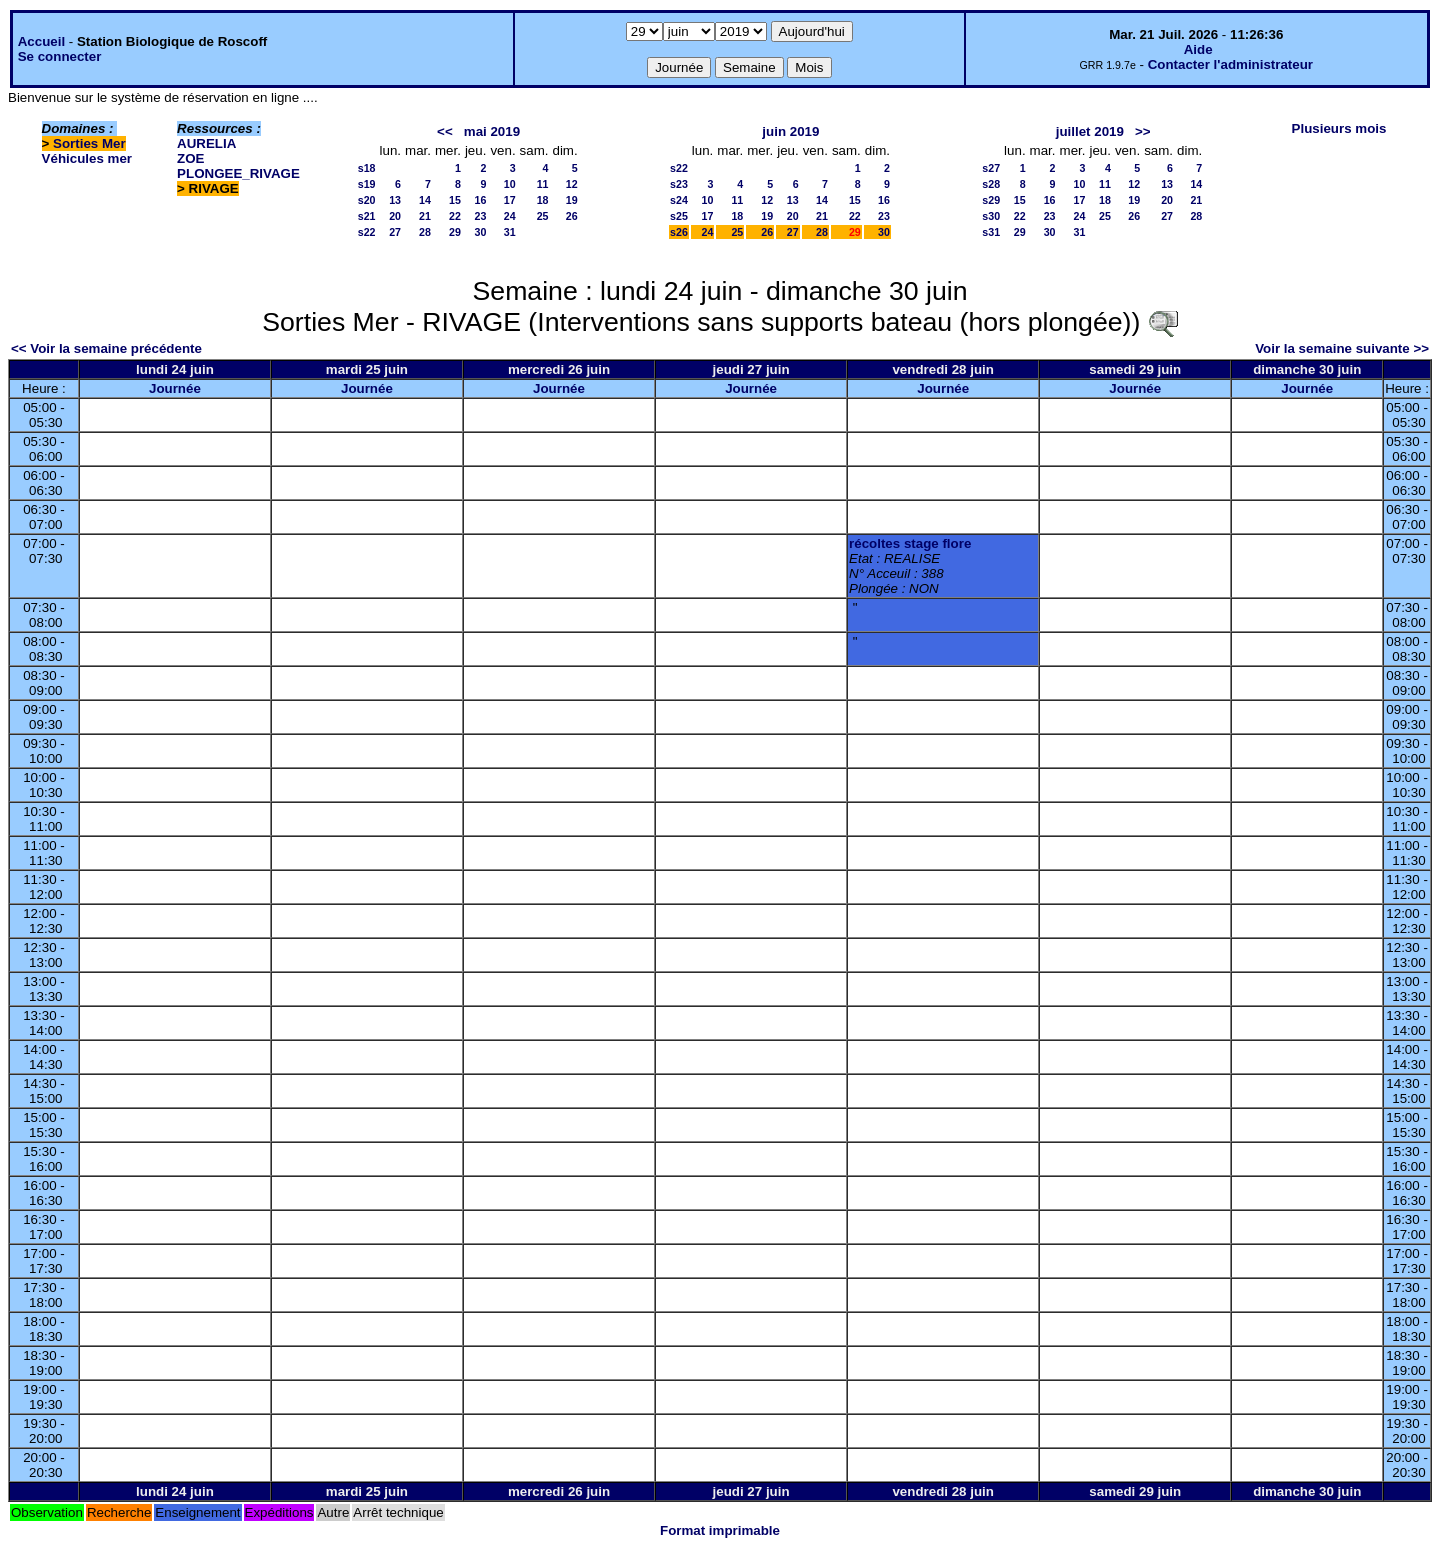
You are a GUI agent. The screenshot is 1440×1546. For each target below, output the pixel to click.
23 (481, 216)
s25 (679, 216)
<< (445, 131)
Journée (175, 388)
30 (481, 232)
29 (455, 232)
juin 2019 (790, 131)
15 (455, 200)
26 (572, 216)
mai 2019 (492, 131)
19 (572, 200)
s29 (991, 200)
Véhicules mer (87, 158)
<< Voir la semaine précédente (106, 348)
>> (1143, 131)
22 (455, 216)
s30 (991, 216)
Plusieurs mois (1339, 128)
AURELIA (206, 143)
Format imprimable (720, 1530)
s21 (367, 216)
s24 (679, 200)
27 (395, 232)
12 (572, 184)
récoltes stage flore (910, 543)
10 (510, 184)
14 (425, 200)
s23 (679, 184)
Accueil (41, 41)
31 (510, 232)
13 (395, 200)
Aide (1198, 49)
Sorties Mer (89, 143)
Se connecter (60, 56)
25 (543, 216)
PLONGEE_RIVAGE (238, 173)
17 (510, 200)
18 (543, 200)
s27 (991, 168)
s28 (991, 184)
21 (425, 216)
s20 (367, 200)
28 (425, 232)
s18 (367, 168)
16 (481, 200)
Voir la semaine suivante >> (1342, 348)
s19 (367, 184)
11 (543, 184)
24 (510, 216)
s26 (679, 232)
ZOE (190, 158)
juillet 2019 (1090, 131)
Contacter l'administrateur (1230, 64)
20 (395, 216)
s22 (367, 232)
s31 (991, 232)
